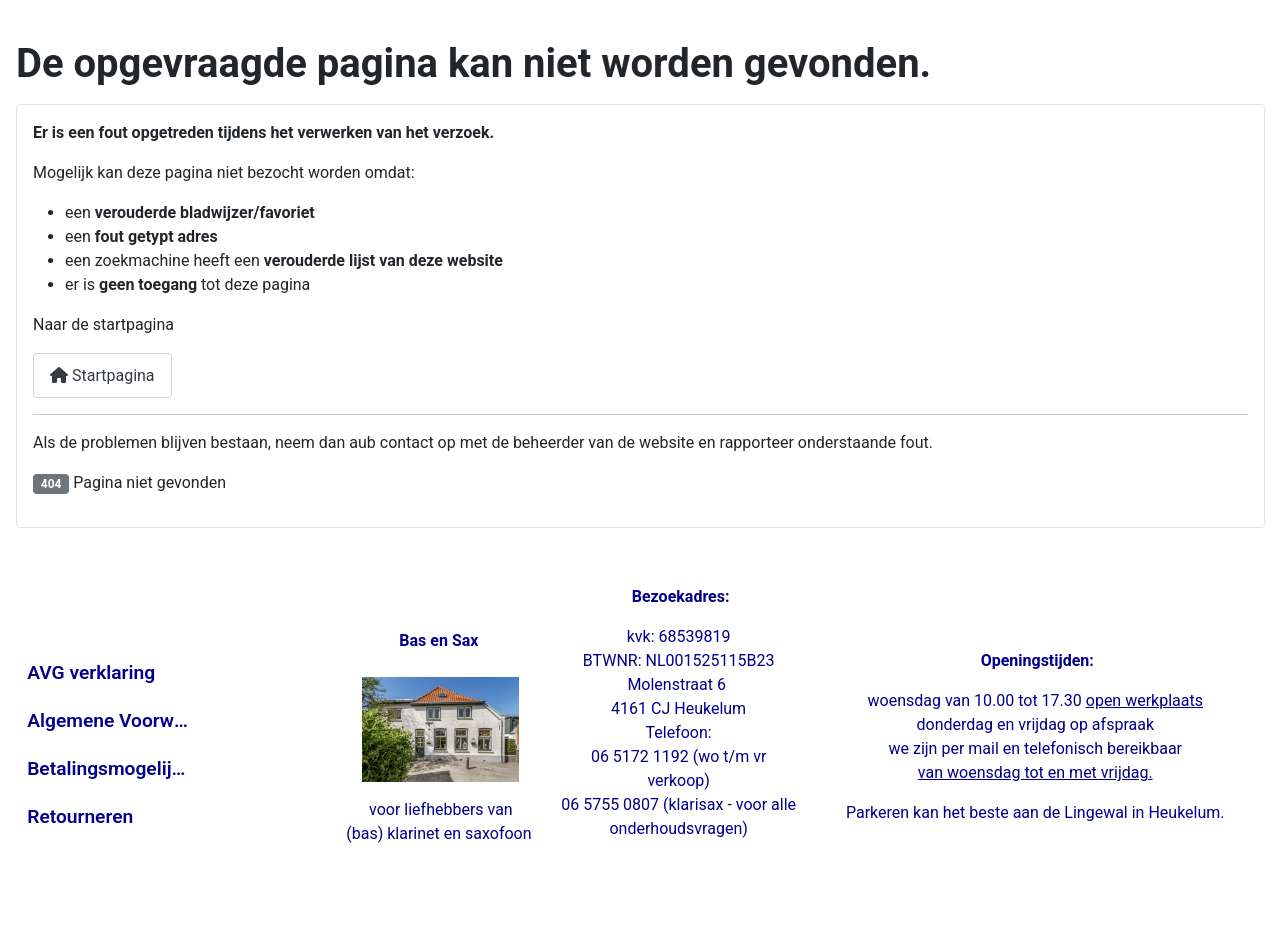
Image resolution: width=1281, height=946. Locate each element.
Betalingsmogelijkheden (108, 768)
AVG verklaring (91, 672)
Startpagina (102, 375)
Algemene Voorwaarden (108, 720)
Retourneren (80, 816)
